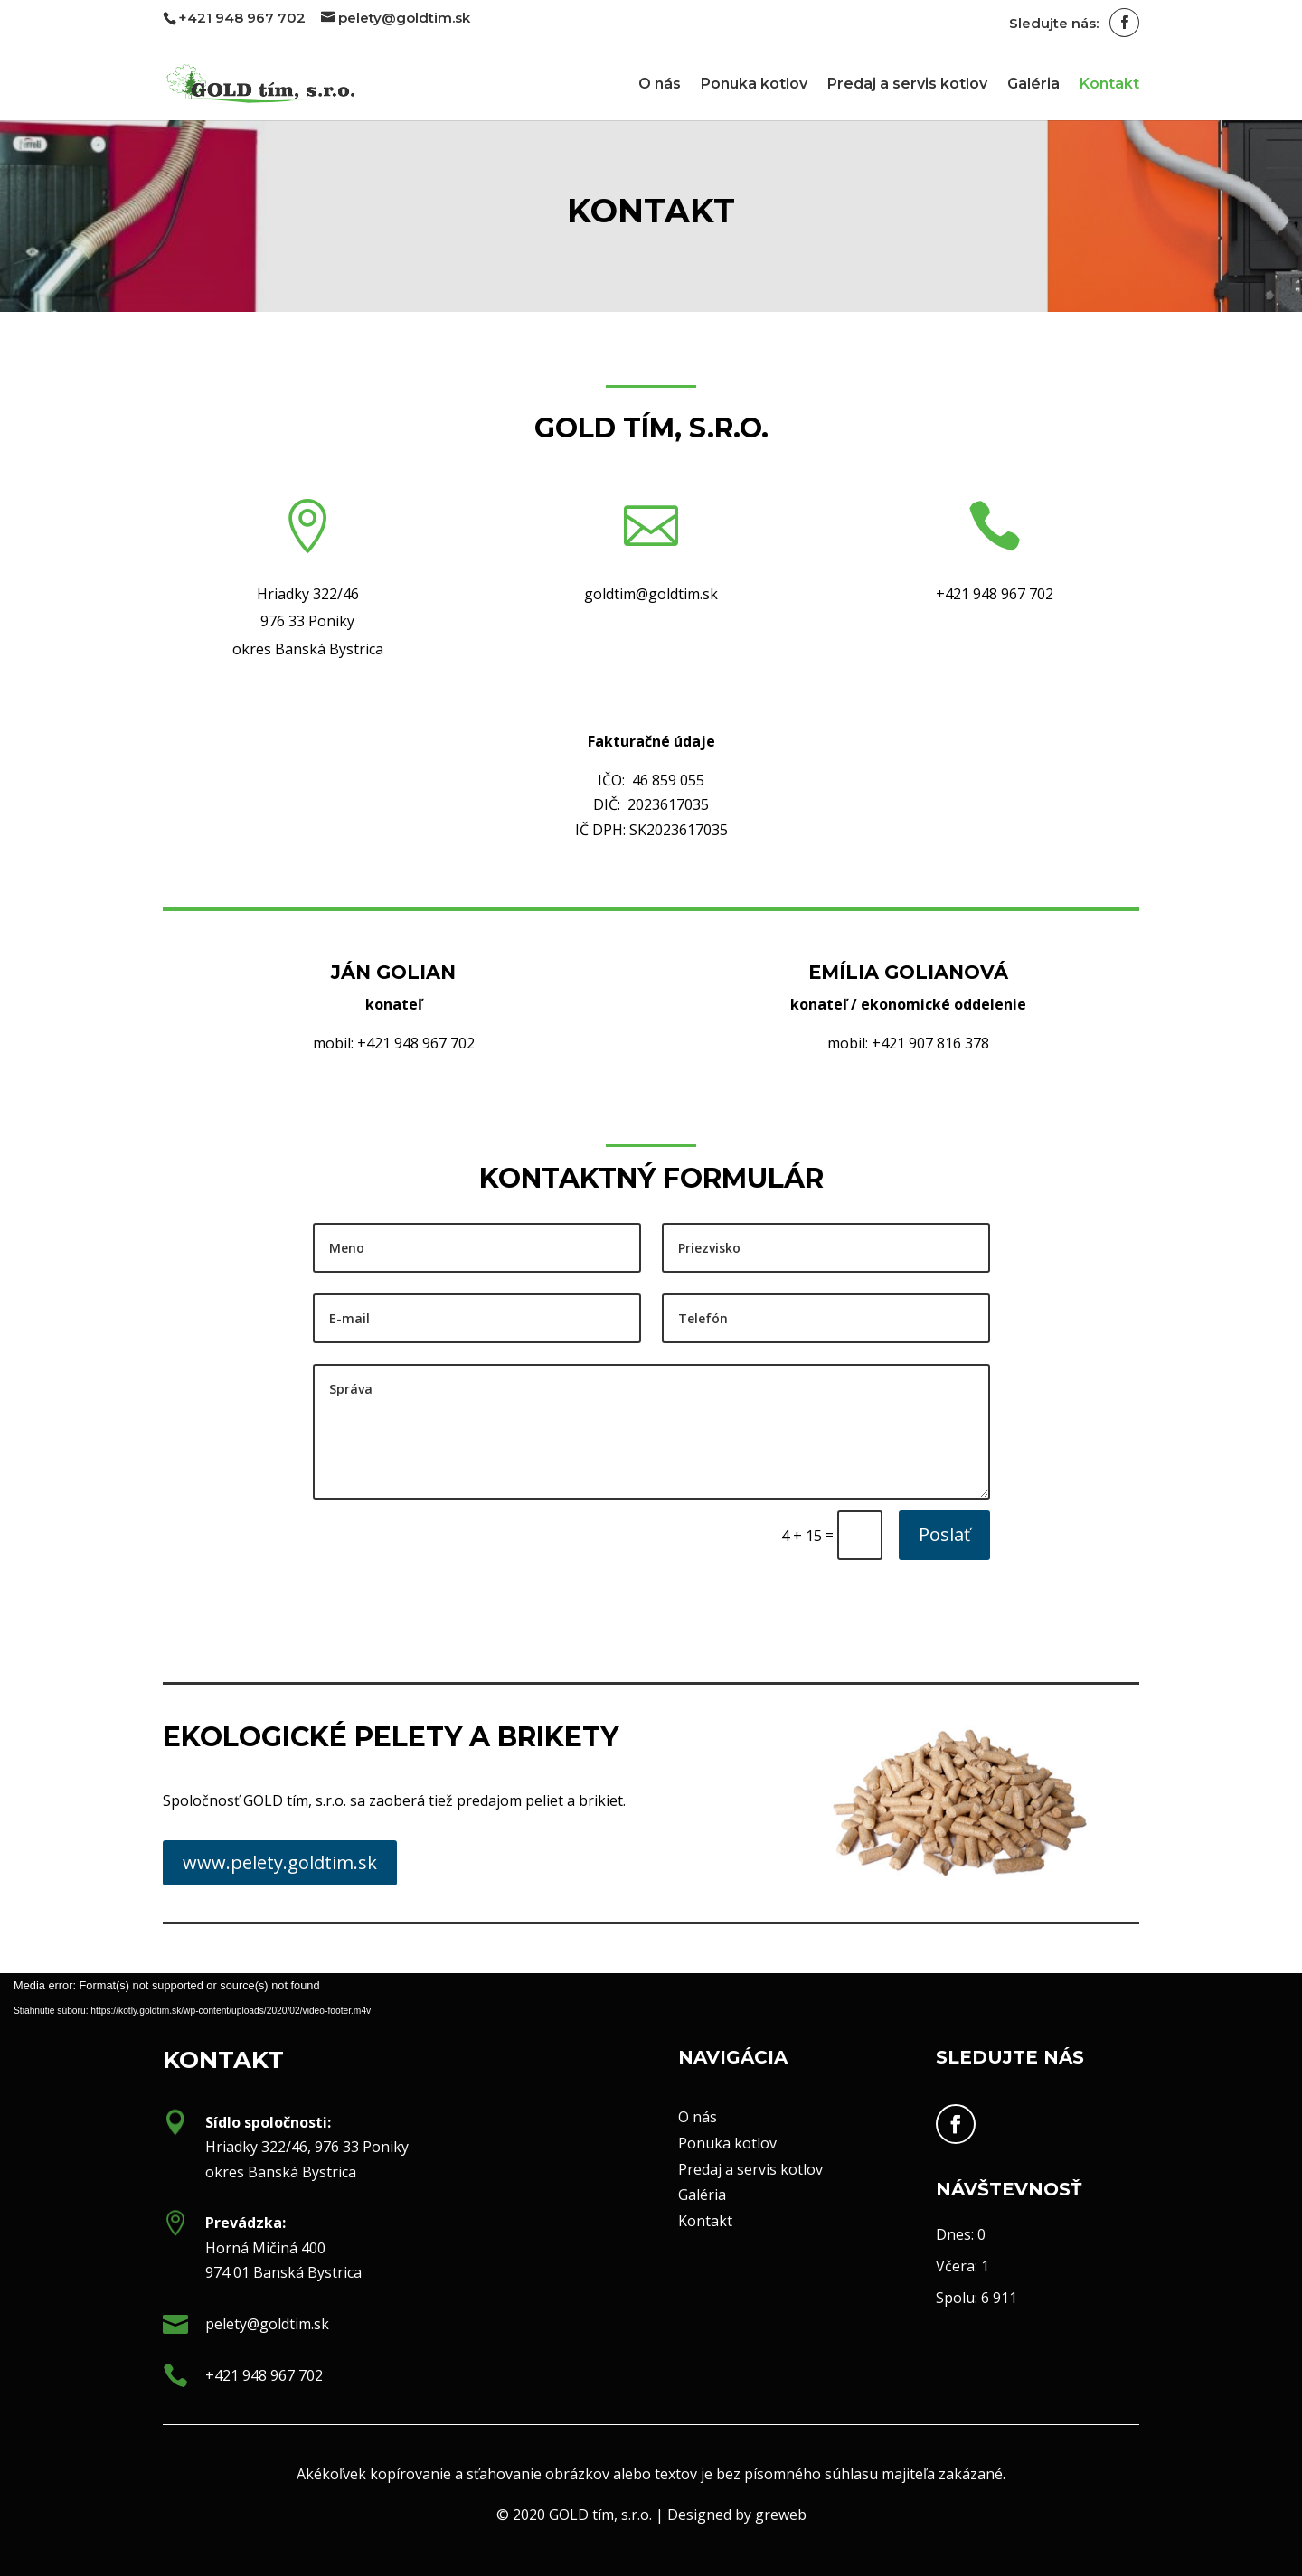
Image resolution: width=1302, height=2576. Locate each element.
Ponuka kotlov (754, 85)
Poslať (944, 1534)
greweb (740, 2520)
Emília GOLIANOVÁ (908, 972)
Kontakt (1109, 85)
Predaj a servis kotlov (907, 85)
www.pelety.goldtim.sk (280, 1862)
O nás (659, 85)
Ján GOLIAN (393, 972)
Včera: (958, 2266)
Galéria (1033, 85)
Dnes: (956, 2234)
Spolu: (958, 2298)
